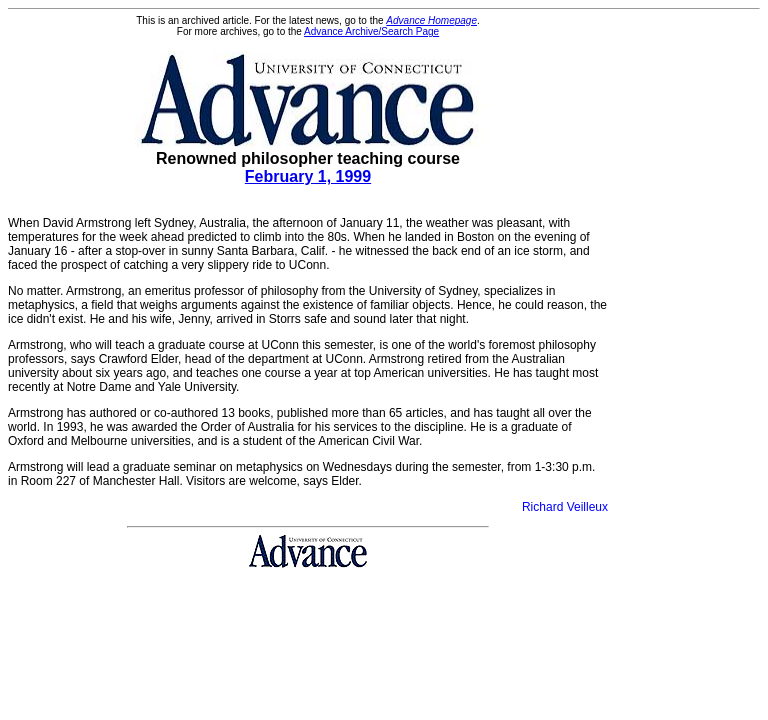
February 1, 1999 (308, 176)
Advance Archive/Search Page (371, 31)
